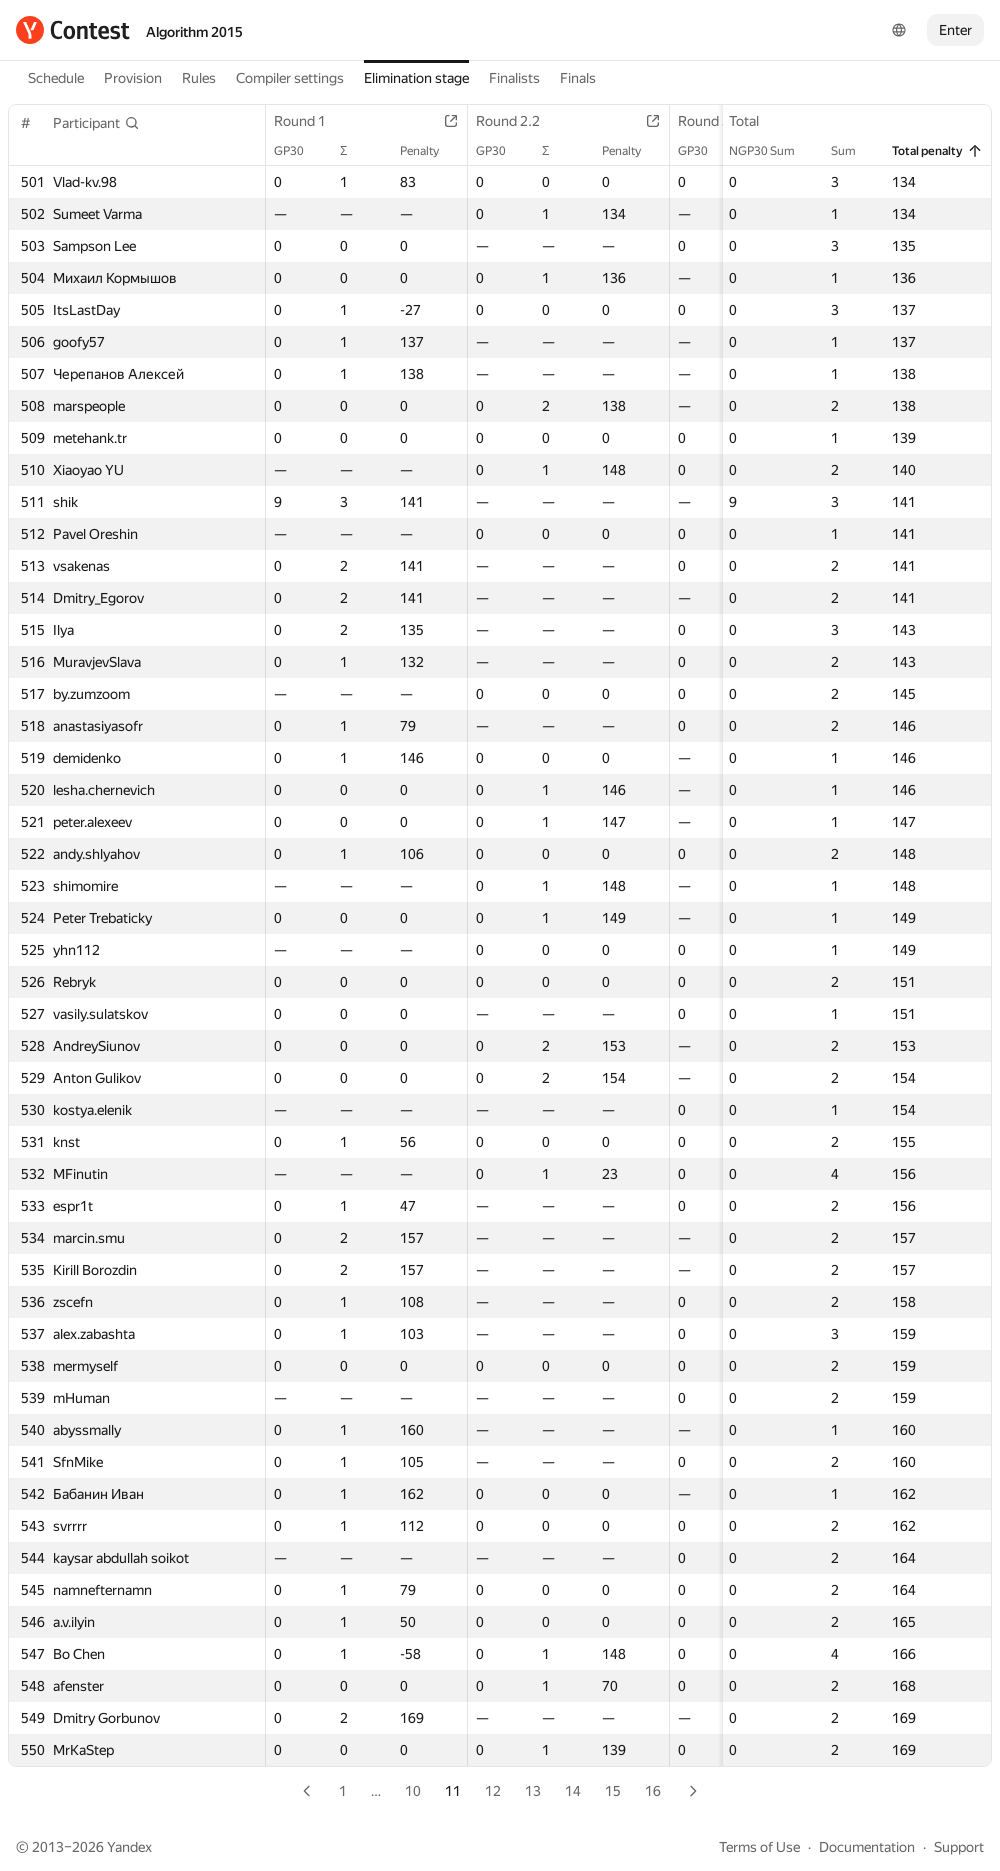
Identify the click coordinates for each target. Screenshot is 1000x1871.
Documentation (867, 1847)
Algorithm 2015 (194, 32)
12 (493, 1791)
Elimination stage (416, 78)
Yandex (129, 1847)
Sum (853, 151)
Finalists (514, 78)
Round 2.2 (518, 121)
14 (573, 1791)
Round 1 (310, 121)
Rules (199, 78)
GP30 (299, 151)
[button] (96, 123)
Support (959, 1847)
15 (613, 1791)
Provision (133, 78)
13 (533, 1791)
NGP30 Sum (772, 151)
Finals (578, 78)
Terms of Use (759, 1847)
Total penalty (937, 151)
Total (754, 121)
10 (413, 1791)
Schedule (56, 78)
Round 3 (714, 121)
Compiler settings (290, 78)
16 (653, 1791)
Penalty (429, 151)
